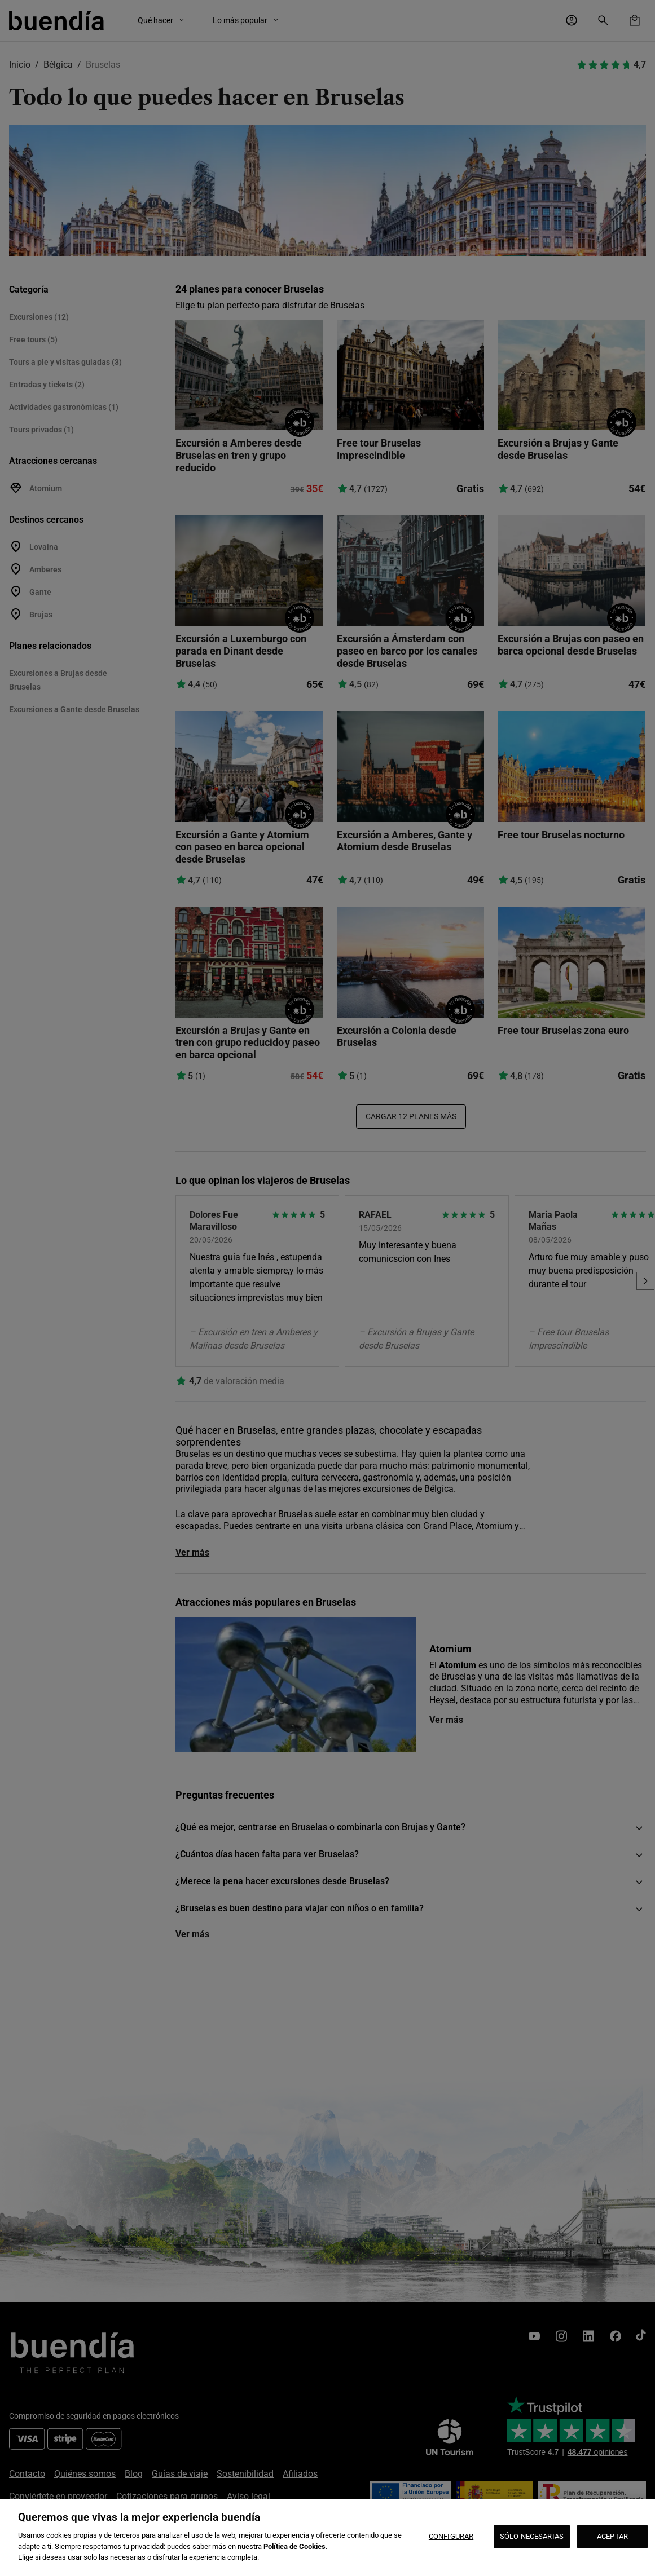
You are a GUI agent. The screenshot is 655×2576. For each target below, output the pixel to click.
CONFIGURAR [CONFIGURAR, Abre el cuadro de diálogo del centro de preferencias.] (451, 2536)
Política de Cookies (294, 2546)
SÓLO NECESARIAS (532, 2536)
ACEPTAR (612, 2536)
